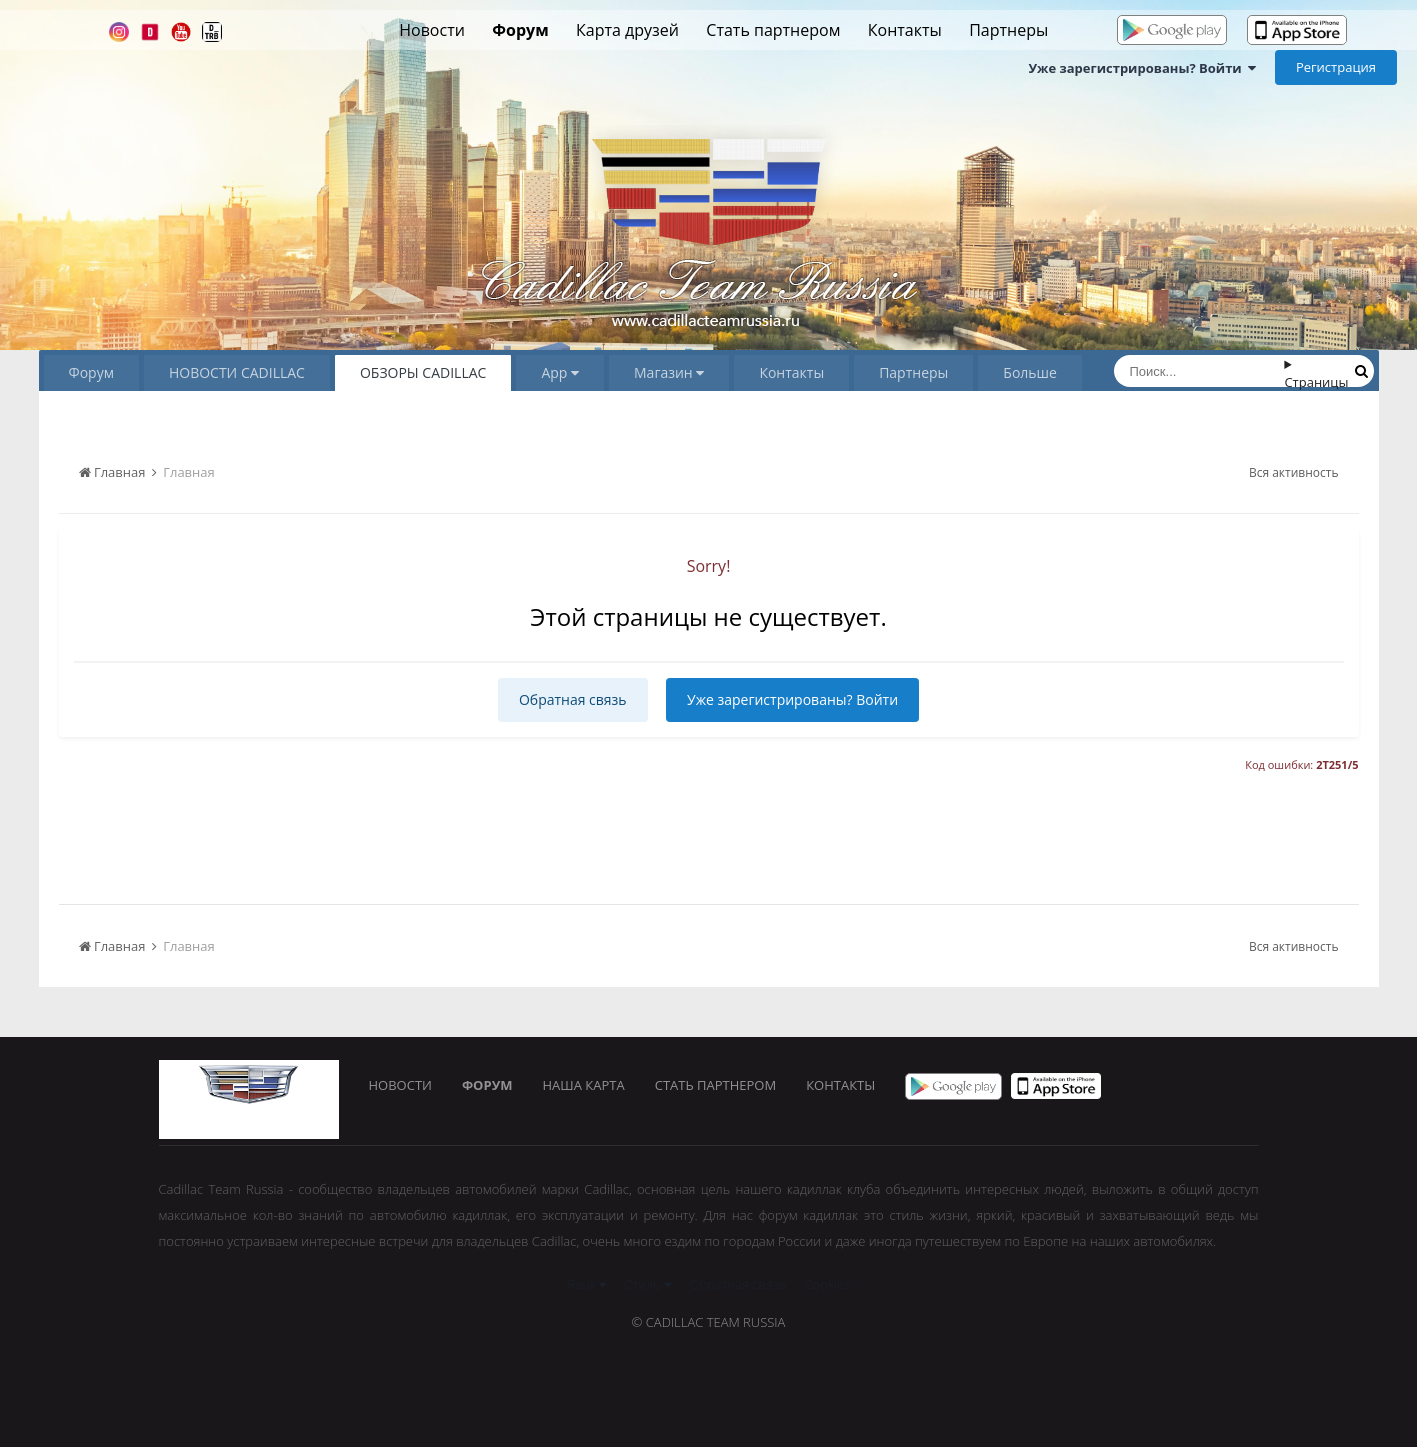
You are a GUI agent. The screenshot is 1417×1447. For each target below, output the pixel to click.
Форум (520, 30)
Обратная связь (573, 699)
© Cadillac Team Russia (709, 1322)
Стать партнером (773, 30)
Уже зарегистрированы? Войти (1142, 68)
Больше (1030, 372)
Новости (432, 30)
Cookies (828, 1284)
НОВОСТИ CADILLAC (237, 372)
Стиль (648, 1284)
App (560, 372)
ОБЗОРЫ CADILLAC (423, 372)
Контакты (905, 30)
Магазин (669, 372)
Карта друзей (627, 30)
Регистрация (1336, 67)
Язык (586, 1284)
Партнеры (1008, 30)
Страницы (1316, 382)
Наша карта (584, 1085)
